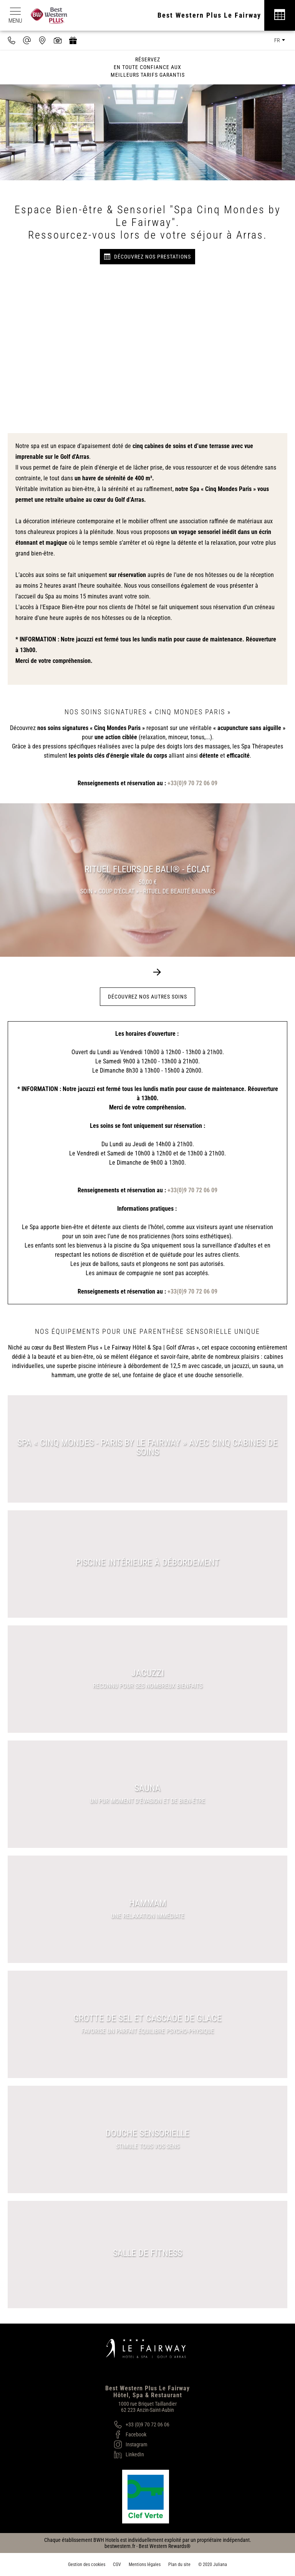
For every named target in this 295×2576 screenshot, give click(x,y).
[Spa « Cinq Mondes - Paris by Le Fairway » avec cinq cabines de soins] (147, 1449)
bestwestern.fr (119, 2546)
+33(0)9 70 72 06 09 (192, 783)
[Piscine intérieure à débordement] (147, 1564)
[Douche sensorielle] (147, 2139)
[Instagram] (141, 2444)
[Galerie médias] (57, 40)
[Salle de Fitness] (147, 2254)
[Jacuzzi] (147, 1679)
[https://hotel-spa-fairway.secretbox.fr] (73, 40)
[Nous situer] (42, 40)
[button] (157, 972)
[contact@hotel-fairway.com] (27, 40)
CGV (117, 2564)
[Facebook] (141, 2434)
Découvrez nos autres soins (147, 997)
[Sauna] (147, 1794)
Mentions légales (145, 2564)
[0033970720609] (11, 40)
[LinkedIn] (141, 2454)
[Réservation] (279, 15)
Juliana (220, 2564)
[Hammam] (147, 1909)
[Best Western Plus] (53, 15)
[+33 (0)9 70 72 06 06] (141, 2424)
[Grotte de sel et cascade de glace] (147, 2024)
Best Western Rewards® (165, 2546)
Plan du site (179, 2564)
